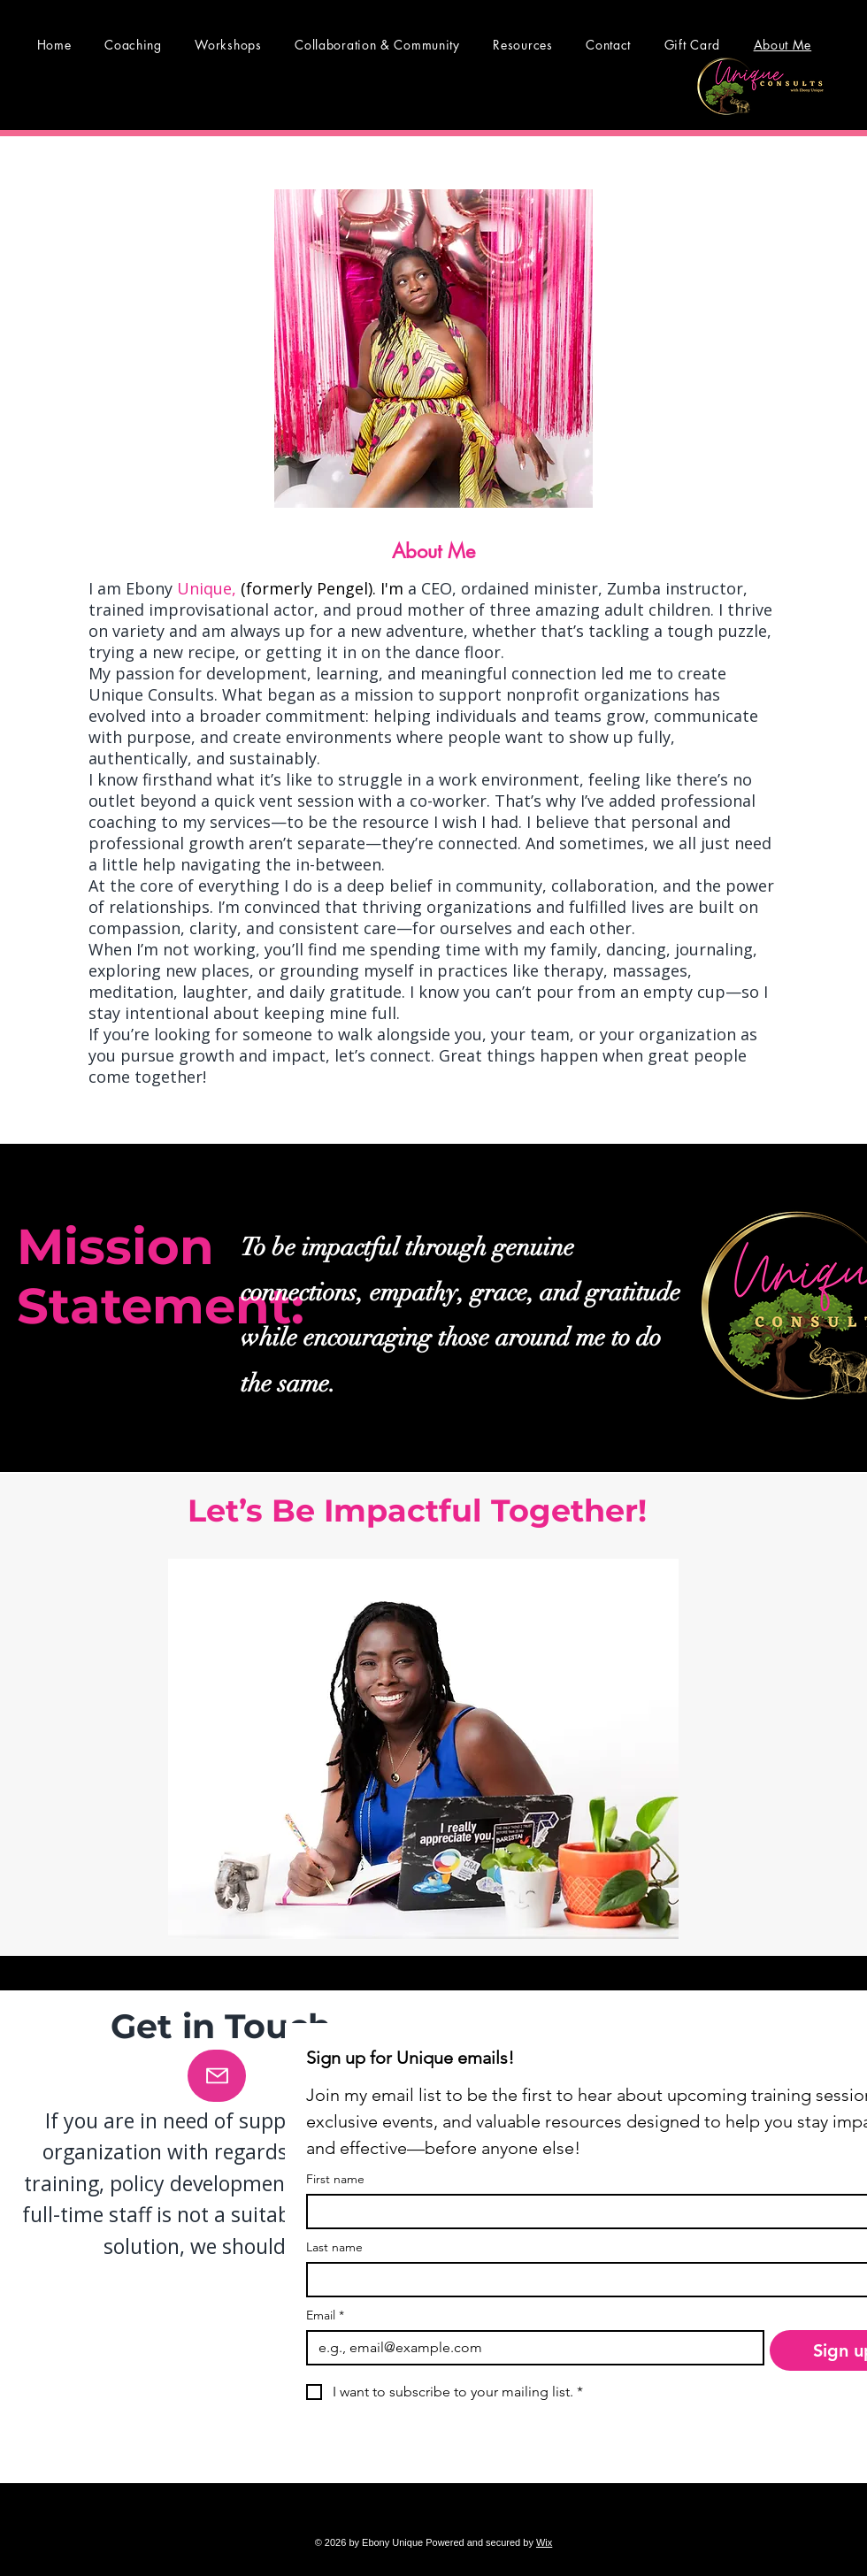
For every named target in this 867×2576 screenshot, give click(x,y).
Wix (544, 2542)
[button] (523, 44)
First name (335, 2179)
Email (325, 2315)
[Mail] (217, 2076)
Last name (334, 2247)
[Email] (530, 2348)
